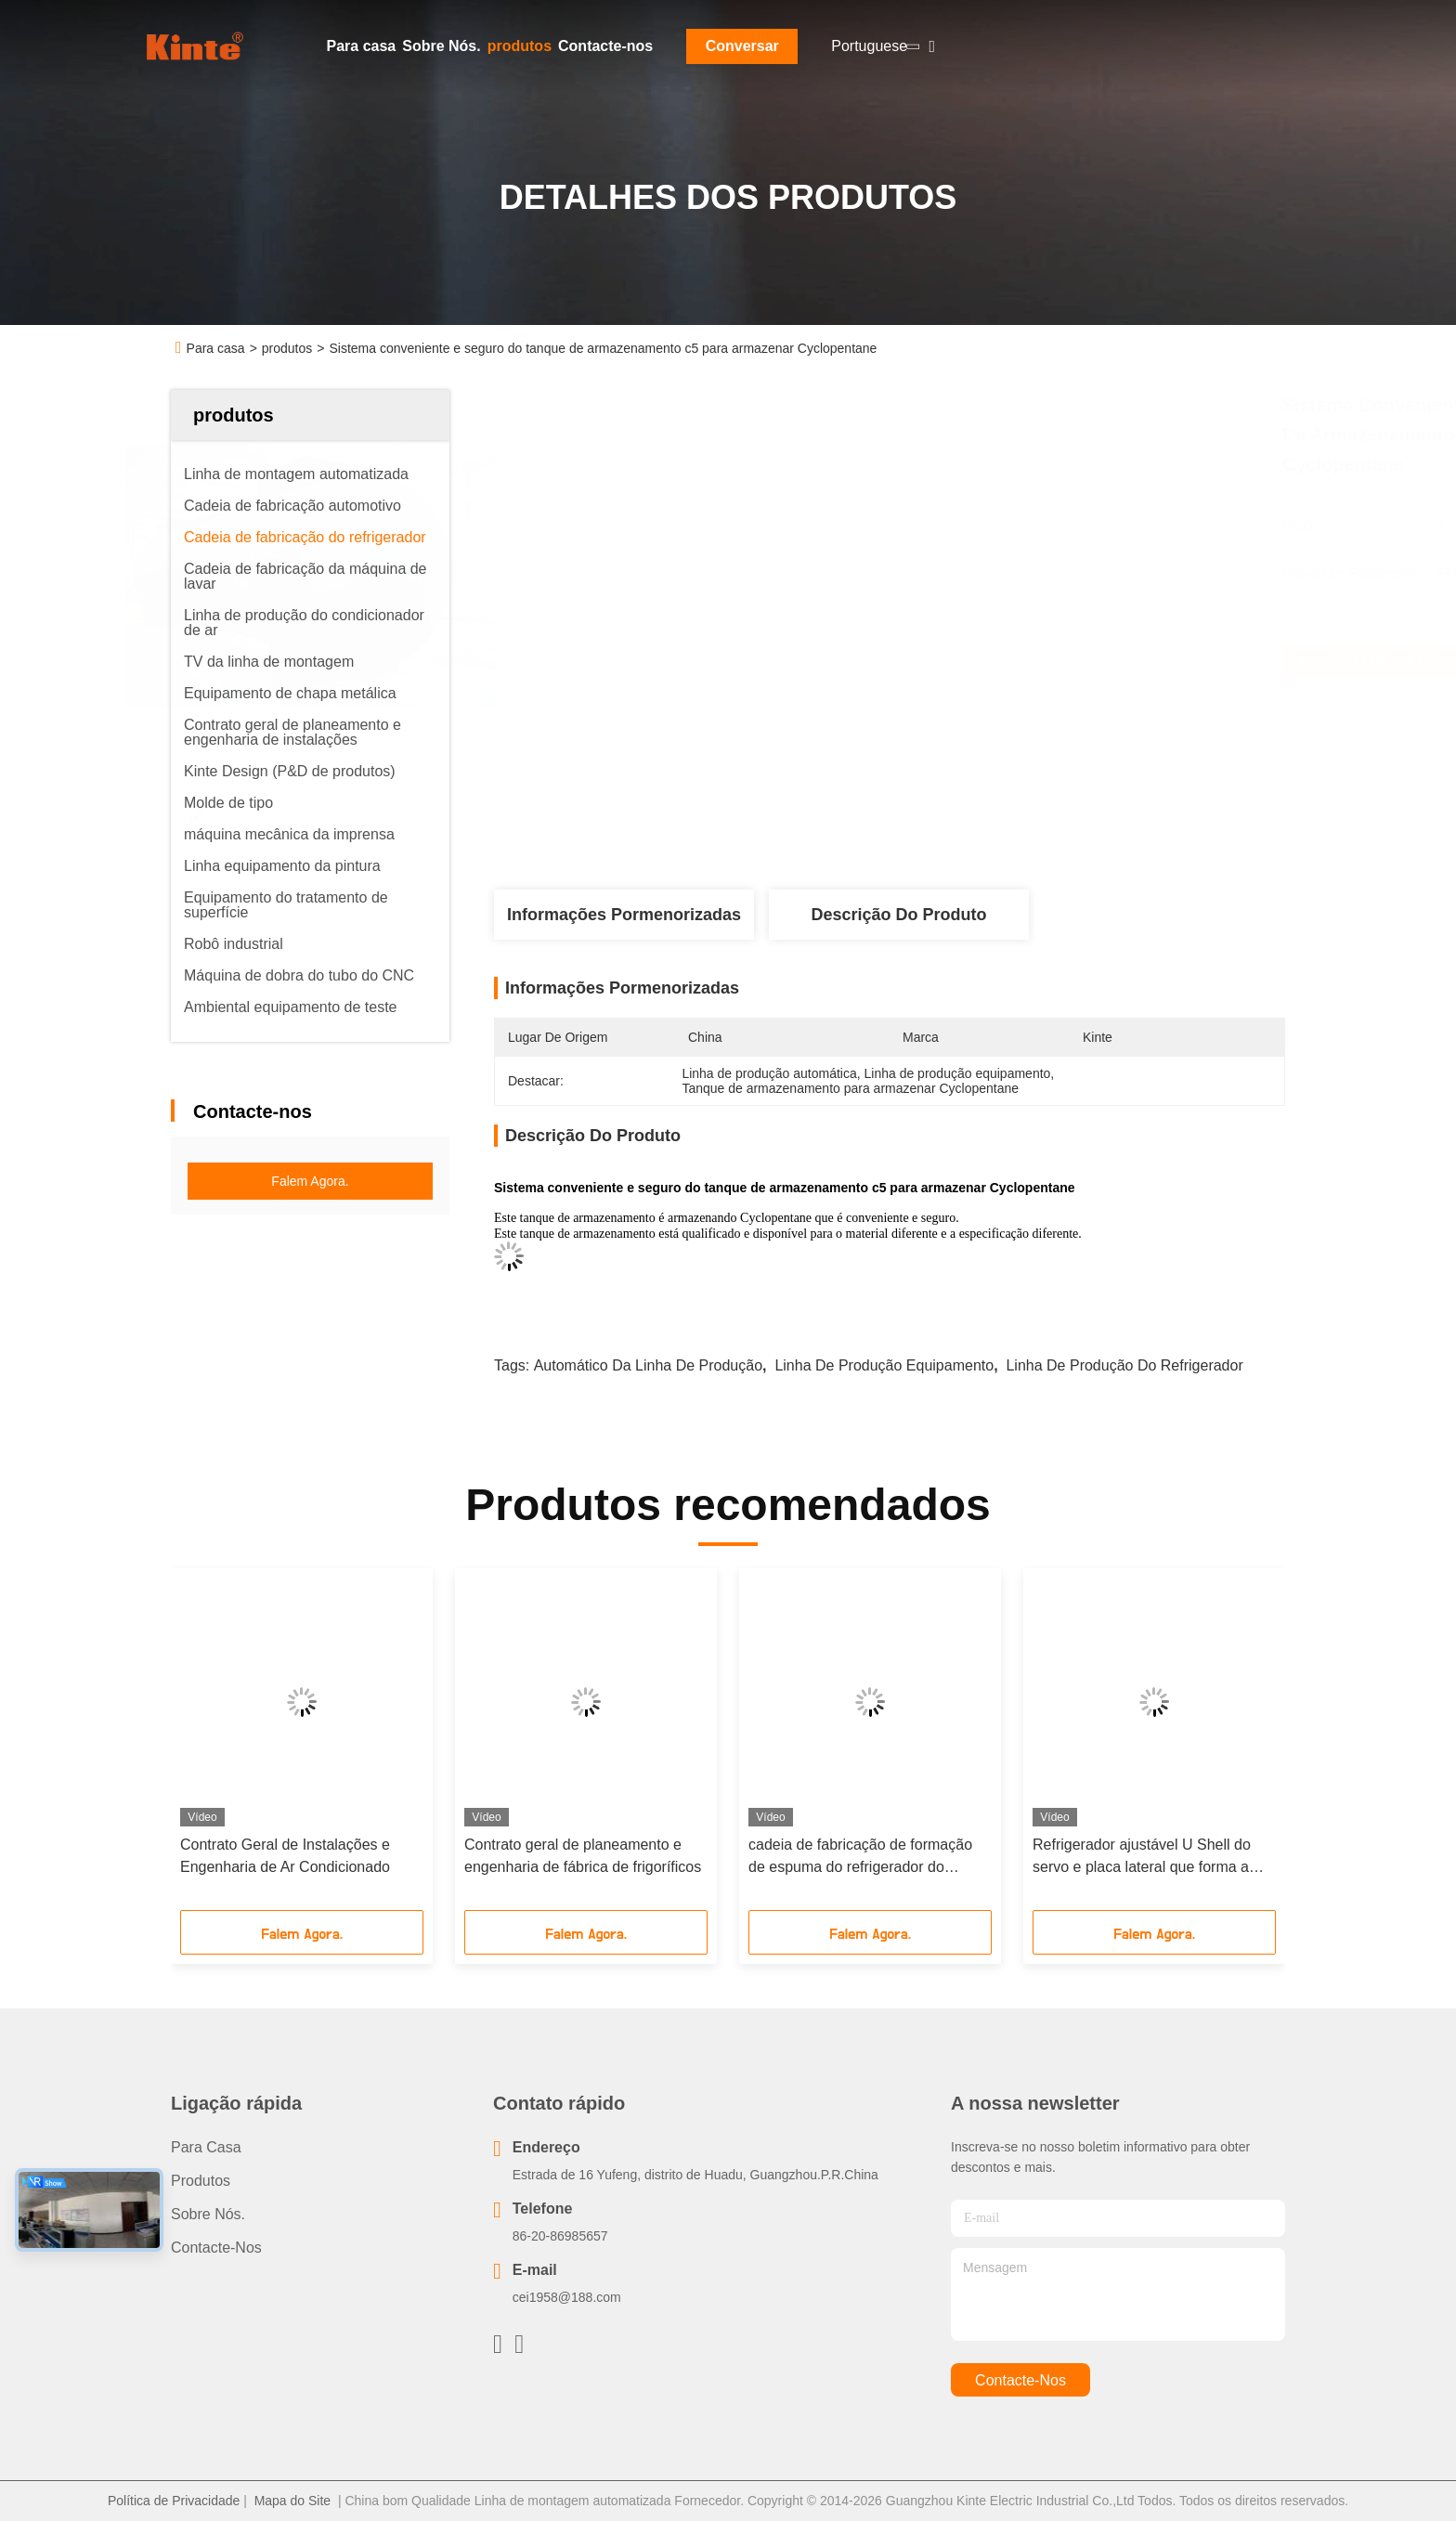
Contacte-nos (605, 46)
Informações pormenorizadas (624, 914)
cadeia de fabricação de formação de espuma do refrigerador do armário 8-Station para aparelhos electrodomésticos (860, 1857)
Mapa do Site (293, 2500)
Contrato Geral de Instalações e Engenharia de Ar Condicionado (285, 1856)
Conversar (742, 46)
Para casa (361, 46)
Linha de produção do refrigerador (1124, 1365)
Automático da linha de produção (648, 1365)
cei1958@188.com (567, 2297)
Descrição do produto (898, 914)
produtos (520, 46)
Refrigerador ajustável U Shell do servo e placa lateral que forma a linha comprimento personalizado (1142, 1857)
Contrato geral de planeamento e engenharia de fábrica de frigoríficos (582, 1856)
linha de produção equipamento (884, 1365)
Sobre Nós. (441, 46)
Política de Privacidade (174, 2500)
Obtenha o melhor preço (989, 661)
